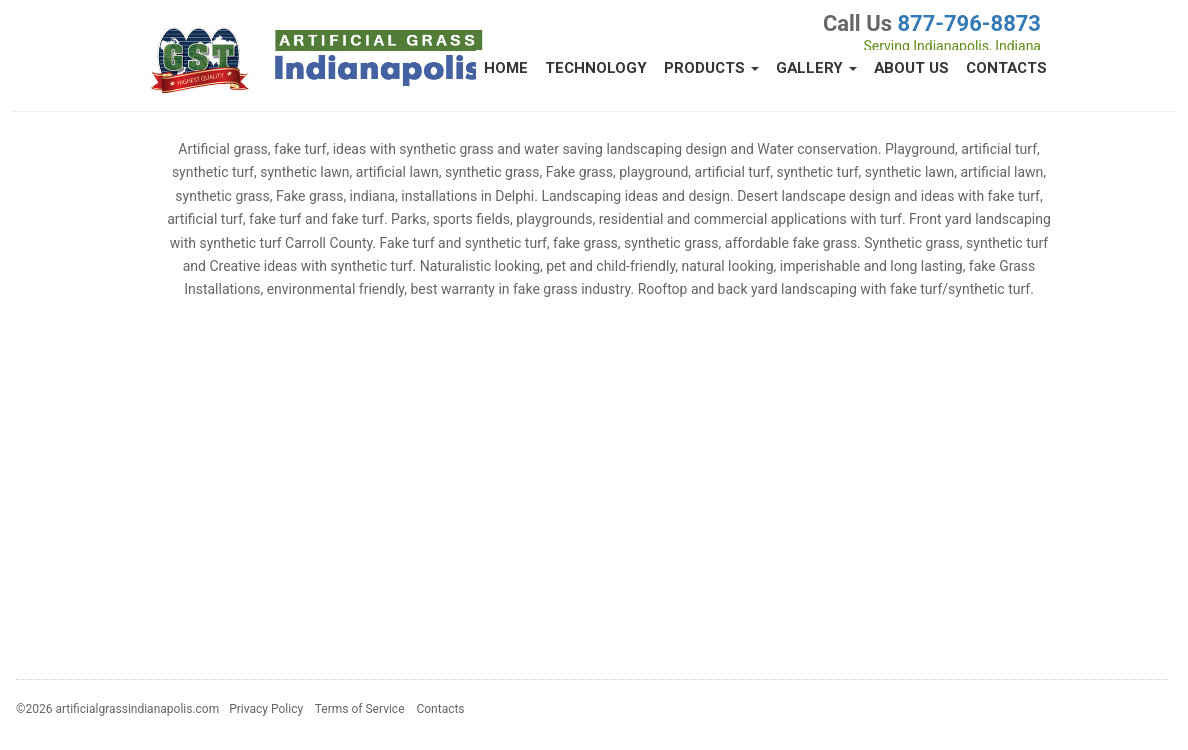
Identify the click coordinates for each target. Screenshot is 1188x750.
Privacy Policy (266, 709)
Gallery (816, 68)
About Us (911, 68)
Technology (596, 68)
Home (506, 68)
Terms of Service (360, 709)
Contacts (1006, 68)
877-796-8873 (969, 23)
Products (711, 68)
